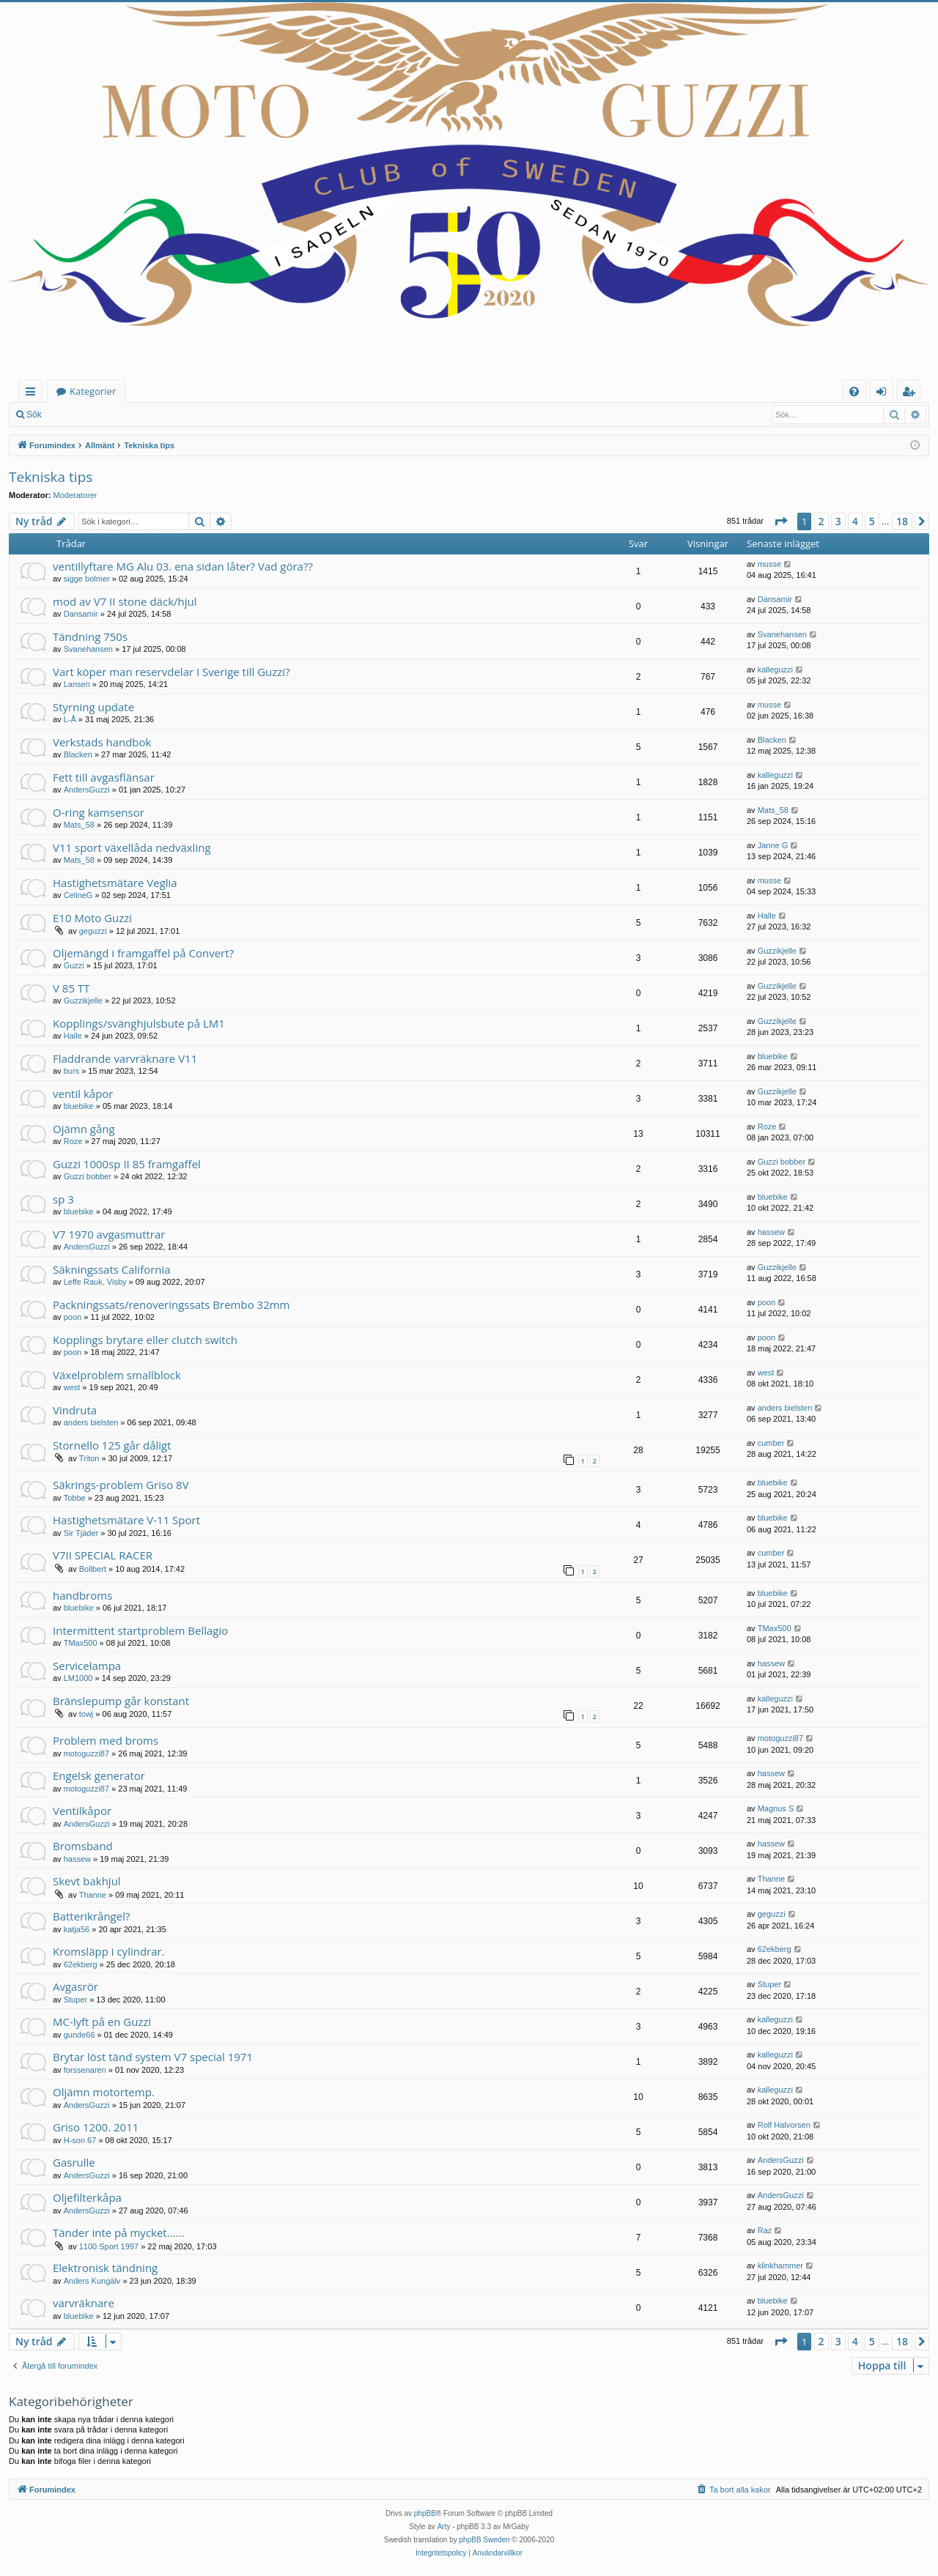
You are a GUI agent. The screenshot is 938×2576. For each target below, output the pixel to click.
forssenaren (85, 2069)
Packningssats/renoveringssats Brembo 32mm (171, 1304)
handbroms (82, 1595)
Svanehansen (88, 649)
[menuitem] (854, 391)
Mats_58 (79, 824)
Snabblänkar (33, 394)
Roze (73, 1141)
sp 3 (63, 1199)
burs (71, 1070)
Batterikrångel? (91, 1916)
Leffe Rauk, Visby (95, 1281)
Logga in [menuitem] (884, 394)
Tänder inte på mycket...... (118, 2232)
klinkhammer (780, 2265)
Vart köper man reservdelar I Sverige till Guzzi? (171, 671)
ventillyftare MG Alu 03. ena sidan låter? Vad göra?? (183, 566)
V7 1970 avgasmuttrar (109, 1234)
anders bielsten (91, 1422)
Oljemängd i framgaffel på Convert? (143, 953)
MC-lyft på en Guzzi (102, 2021)
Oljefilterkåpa (87, 2197)
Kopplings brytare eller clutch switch (145, 1339)
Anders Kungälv (92, 2280)
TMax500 (80, 1642)
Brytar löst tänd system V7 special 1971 (153, 2056)
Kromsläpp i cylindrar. (109, 1951)
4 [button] (855, 521)
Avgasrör (75, 1986)
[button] (780, 521)
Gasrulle (74, 2162)
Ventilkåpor (82, 1810)
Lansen (77, 684)
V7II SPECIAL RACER (102, 1555)
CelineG (78, 895)
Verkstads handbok (102, 742)
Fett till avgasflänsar (104, 777)
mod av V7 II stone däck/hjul (125, 601)
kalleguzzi (775, 669)
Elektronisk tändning (105, 2267)
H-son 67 (80, 2140)
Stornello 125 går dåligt (112, 1445)
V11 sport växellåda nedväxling (132, 847)
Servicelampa (87, 1665)
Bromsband (83, 1845)
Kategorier (93, 391)
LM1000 (78, 1678)
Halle (767, 915)
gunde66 (79, 2034)
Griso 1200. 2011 (96, 2127)
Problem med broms (105, 1740)
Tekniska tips (50, 476)
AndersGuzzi (87, 789)
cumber (771, 1443)
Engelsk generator (99, 1775)
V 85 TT (71, 988)
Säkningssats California (112, 1269)
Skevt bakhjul (87, 1881)
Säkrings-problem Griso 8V (121, 1484)
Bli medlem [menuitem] (912, 394)
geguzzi (93, 931)
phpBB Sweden (484, 2540)
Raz (765, 2230)
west (72, 1387)
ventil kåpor (83, 1093)
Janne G (773, 845)
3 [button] (838, 521)
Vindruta (75, 1410)
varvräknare (83, 2302)
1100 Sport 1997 (109, 2246)
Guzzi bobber (87, 1176)
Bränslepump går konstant (121, 1700)
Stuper (75, 1999)
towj (86, 1714)
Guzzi (74, 965)
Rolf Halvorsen (784, 2124)
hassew (771, 1232)
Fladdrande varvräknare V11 (125, 1058)
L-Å (70, 719)
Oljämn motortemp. (104, 2092)
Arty (444, 2527)
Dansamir (81, 613)
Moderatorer (75, 495)
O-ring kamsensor (98, 812)
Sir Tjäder (81, 1533)
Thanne (92, 1894)
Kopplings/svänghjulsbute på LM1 (139, 1023)
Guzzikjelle (777, 950)
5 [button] (872, 521)
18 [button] (902, 521)
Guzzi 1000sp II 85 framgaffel (127, 1164)
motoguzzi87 (86, 1753)
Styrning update (93, 706)
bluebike (773, 1056)
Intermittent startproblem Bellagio (140, 1630)
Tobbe (75, 1497)
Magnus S (776, 1808)
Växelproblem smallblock (117, 1374)
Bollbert (92, 1568)
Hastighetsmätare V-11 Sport (126, 1519)
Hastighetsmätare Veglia (115, 882)
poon (72, 1317)
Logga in (80, 414)
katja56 (76, 1929)
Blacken (78, 754)
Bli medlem (139, 414)
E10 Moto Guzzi (92, 917)
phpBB (425, 2513)
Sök (34, 414)
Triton (89, 1458)
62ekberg (80, 1964)
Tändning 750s (90, 636)
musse (769, 564)
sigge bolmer (87, 578)
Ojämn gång (84, 1128)
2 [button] (821, 521)
